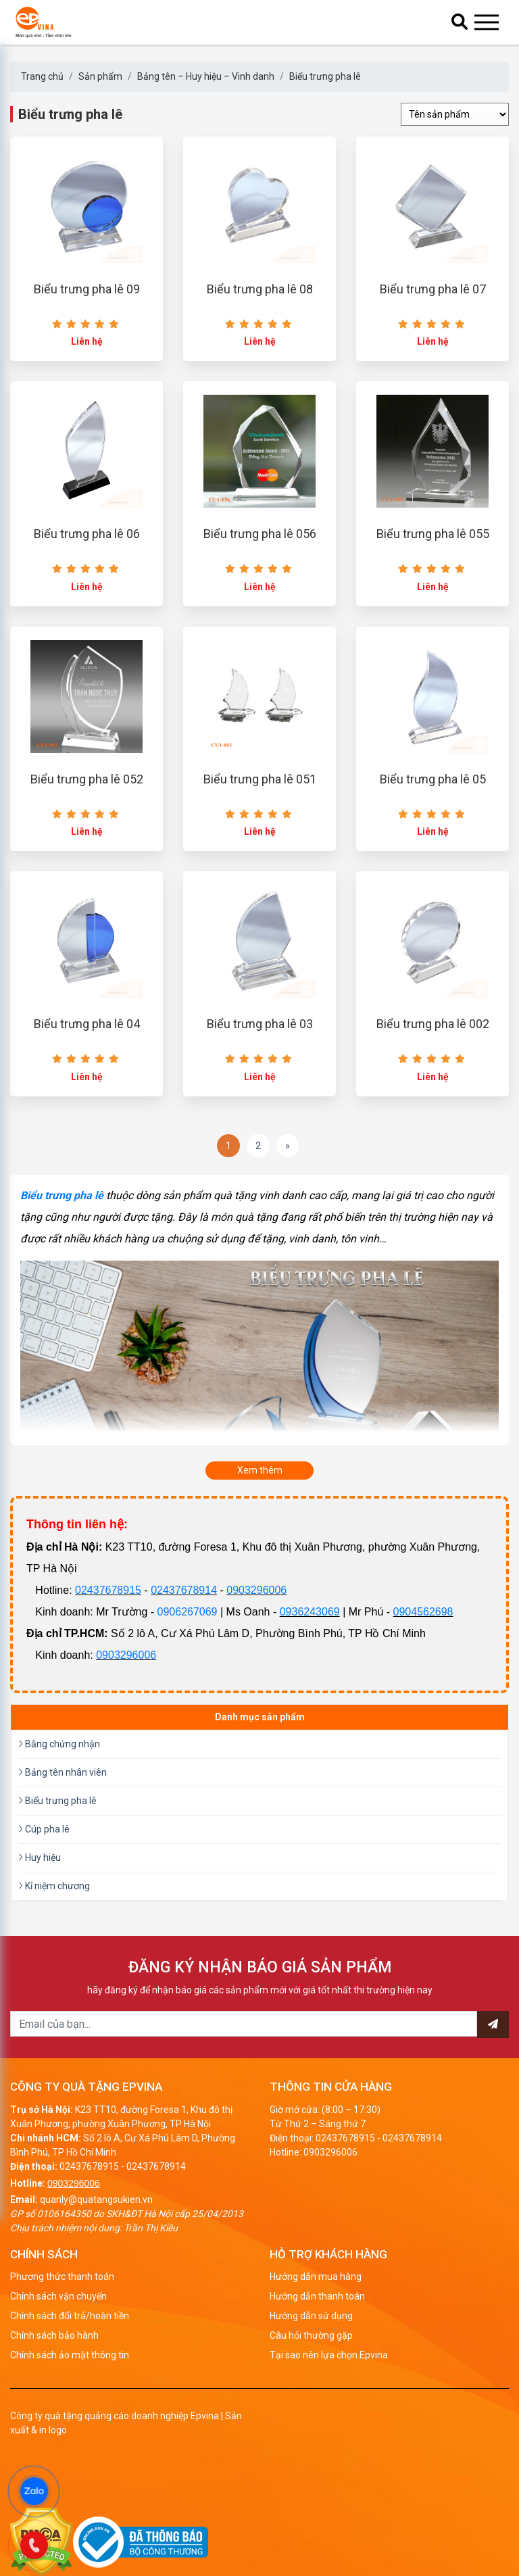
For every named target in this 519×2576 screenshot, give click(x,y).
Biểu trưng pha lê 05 (433, 826)
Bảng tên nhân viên (62, 1834)
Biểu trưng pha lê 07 (433, 304)
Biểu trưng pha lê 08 (260, 304)
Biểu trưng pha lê (325, 76)
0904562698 (423, 1674)
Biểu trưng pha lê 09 (87, 304)
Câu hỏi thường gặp (311, 2398)
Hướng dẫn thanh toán (317, 2359)
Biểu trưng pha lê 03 (260, 1086)
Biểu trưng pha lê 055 (432, 565)
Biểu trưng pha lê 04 (87, 1086)
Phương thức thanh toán (62, 2339)
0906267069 (187, 1674)
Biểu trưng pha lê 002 (432, 1086)
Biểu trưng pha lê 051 (259, 826)
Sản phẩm (100, 76)
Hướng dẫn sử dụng (311, 2378)
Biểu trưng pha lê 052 (86, 826)
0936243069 (310, 1674)
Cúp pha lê (44, 1891)
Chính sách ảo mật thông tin (69, 2417)
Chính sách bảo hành (54, 2398)
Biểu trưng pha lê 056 (259, 565)
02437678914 (184, 1652)
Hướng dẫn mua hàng (316, 2339)
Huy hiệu (39, 1919)
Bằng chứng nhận (59, 1806)
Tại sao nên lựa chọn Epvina (329, 2417)
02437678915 (108, 1652)
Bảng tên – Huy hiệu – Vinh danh (205, 76)
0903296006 (256, 1652)
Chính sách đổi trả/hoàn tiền (69, 2378)
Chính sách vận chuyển (58, 2359)
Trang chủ (42, 76)
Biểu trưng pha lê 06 (87, 565)
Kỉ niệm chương (54, 1948)
